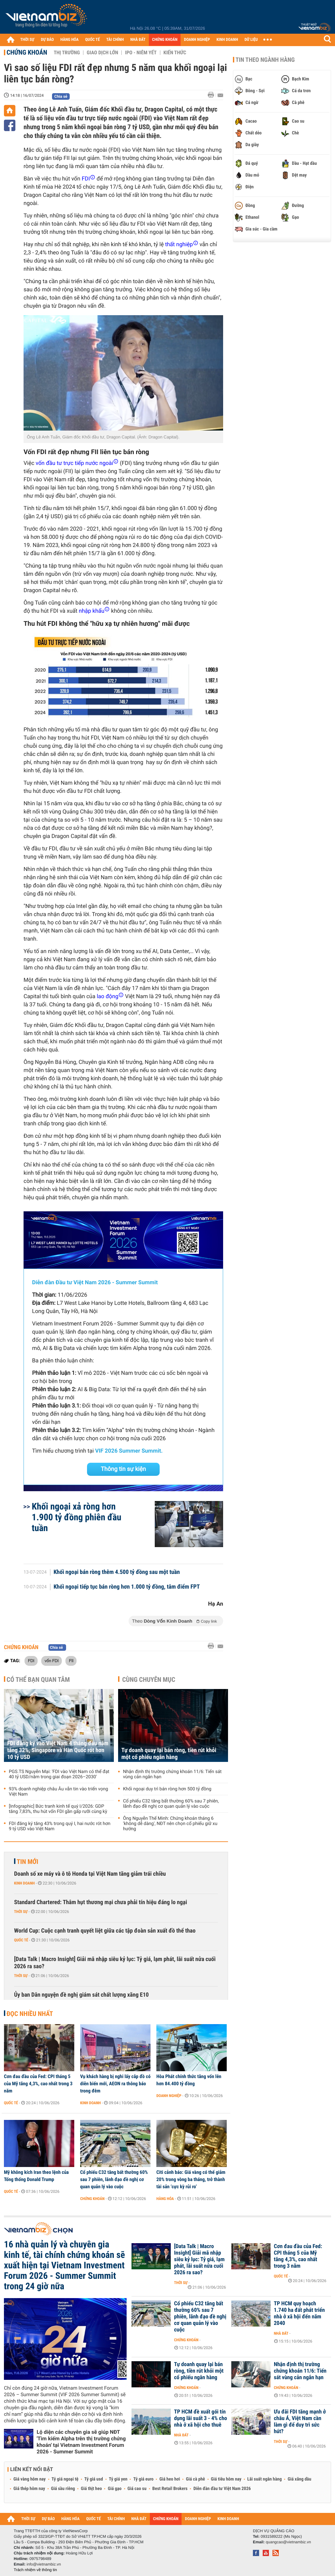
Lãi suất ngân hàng (264, 2479)
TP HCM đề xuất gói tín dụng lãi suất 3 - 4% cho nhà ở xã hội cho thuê (200, 2418)
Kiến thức (175, 53)
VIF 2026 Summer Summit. (129, 1451)
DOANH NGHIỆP (197, 39)
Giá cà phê (195, 2479)
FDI (31, 1660)
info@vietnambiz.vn (43, 2564)
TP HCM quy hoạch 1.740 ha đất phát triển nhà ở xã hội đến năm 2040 (299, 2313)
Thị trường (67, 53)
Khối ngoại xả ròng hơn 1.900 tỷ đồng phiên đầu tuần (76, 1517)
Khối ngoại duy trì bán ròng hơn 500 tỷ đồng (167, 1789)
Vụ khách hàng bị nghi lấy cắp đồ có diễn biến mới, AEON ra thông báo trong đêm (115, 2083)
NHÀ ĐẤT (137, 39)
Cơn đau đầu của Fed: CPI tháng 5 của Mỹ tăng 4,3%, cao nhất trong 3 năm (38, 2083)
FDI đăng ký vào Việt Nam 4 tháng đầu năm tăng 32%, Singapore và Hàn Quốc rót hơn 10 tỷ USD (57, 1750)
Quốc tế (21, 1940)
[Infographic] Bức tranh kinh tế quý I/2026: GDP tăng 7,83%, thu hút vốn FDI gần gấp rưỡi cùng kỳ (58, 1809)
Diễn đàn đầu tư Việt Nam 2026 (222, 2488)
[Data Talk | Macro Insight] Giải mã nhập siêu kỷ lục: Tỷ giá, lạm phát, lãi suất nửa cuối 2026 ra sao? (115, 1963)
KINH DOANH (227, 39)
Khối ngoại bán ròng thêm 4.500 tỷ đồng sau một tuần (117, 1572)
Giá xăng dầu (299, 2479)
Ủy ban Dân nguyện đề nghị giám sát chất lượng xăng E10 (81, 1994)
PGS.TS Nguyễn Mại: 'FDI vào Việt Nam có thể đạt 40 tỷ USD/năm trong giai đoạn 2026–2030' (59, 1774)
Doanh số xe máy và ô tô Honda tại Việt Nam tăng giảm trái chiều (90, 1873)
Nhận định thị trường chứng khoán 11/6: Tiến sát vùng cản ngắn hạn (172, 1774)
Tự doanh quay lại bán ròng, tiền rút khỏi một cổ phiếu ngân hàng (168, 1754)
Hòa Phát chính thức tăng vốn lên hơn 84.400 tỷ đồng (188, 2080)
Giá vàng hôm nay (29, 2479)
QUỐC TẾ (92, 39)
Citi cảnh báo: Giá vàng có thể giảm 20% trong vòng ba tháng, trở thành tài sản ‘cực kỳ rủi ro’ (190, 2179)
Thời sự (20, 1911)
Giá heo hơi (169, 2479)
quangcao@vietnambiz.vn (288, 2542)
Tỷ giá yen (118, 2479)
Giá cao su (137, 2488)
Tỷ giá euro (143, 2479)
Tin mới (27, 1862)
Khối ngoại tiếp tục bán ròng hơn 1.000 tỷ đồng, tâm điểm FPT (127, 1587)
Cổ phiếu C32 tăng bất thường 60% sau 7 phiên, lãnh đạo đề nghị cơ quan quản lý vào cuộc (171, 1804)
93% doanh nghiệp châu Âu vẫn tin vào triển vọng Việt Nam (58, 1791)
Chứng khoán (27, 52)
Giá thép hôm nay (29, 2488)
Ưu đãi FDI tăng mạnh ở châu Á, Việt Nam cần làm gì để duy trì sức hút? (300, 2422)
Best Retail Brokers (170, 2488)
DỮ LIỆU (251, 39)
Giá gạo (114, 2488)
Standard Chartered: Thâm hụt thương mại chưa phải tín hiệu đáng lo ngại (100, 1902)
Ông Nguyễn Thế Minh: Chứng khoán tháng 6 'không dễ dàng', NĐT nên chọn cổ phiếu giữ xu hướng (170, 1824)
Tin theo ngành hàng (265, 59)
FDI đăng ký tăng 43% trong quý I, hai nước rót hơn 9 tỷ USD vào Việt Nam (60, 1826)
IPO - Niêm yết (140, 53)
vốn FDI (51, 1660)
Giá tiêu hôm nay (226, 2479)
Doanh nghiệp (168, 2095)
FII (71, 1660)
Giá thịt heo (91, 2488)
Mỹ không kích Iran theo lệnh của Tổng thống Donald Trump (36, 2175)
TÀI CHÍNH (115, 39)
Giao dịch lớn (102, 53)
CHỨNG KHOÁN (165, 39)
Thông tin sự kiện (123, 1469)
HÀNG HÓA (70, 39)
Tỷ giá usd (93, 2479)
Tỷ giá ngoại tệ (65, 2479)
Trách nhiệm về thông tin (35, 2569)
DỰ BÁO (47, 39)
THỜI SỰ (27, 39)
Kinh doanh (24, 1883)
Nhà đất (281, 2333)
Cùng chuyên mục (148, 1679)
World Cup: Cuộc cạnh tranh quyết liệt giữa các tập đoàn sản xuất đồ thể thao (105, 1930)
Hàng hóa (165, 2198)
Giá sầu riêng (63, 2488)
